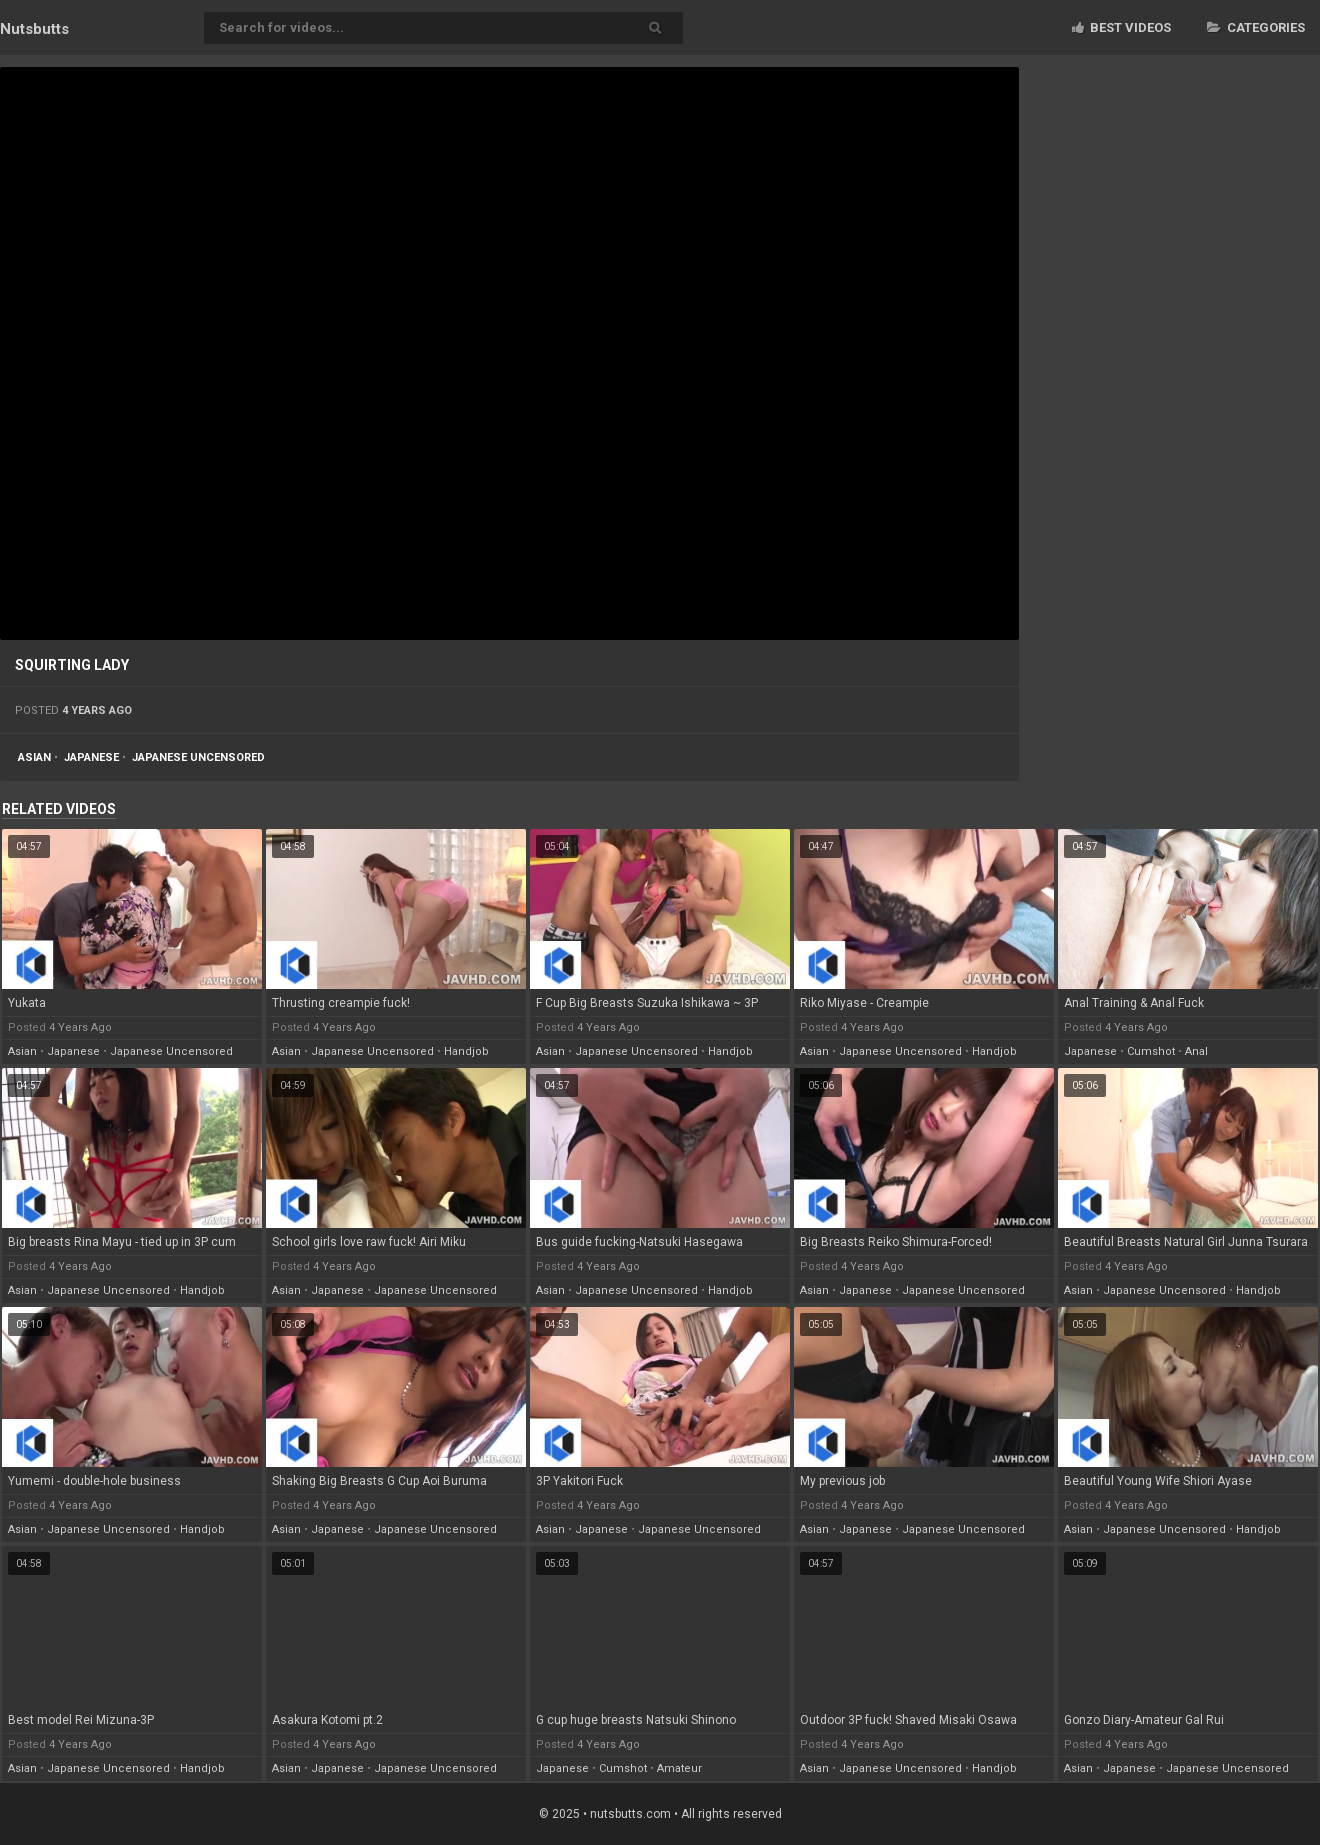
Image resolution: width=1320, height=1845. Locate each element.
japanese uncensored (198, 757)
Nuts (34, 29)
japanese (91, 757)
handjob (466, 1051)
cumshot (1151, 1051)
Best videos (1121, 27)
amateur (679, 1768)
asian (34, 757)
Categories (1256, 27)
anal (1196, 1051)
